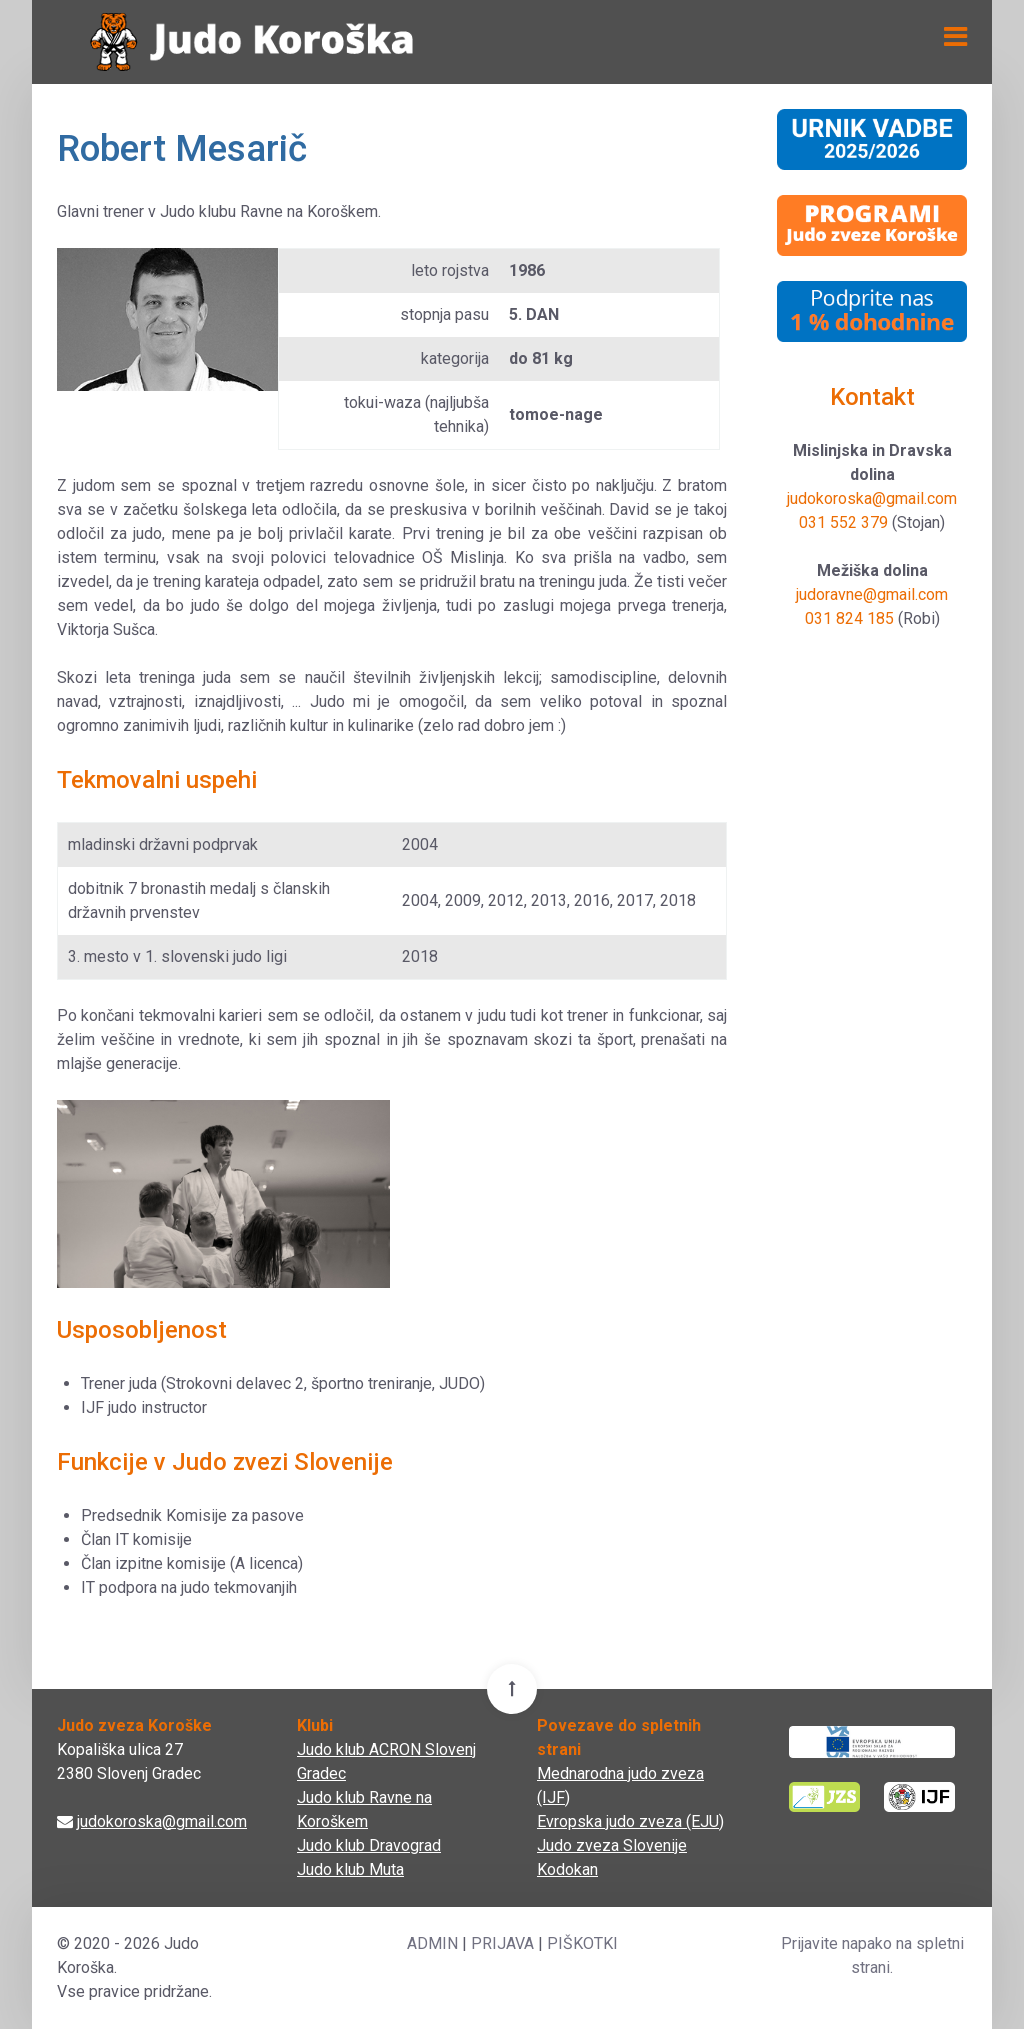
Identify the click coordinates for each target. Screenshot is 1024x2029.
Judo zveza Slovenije (612, 1845)
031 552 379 (843, 522)
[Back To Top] (512, 1689)
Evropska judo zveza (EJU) (630, 1821)
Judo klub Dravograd (369, 1845)
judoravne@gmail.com (872, 594)
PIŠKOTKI (582, 1943)
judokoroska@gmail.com (872, 498)
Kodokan (567, 1869)
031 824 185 (849, 618)
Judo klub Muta (350, 1869)
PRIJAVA (502, 1943)
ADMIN (432, 1943)
